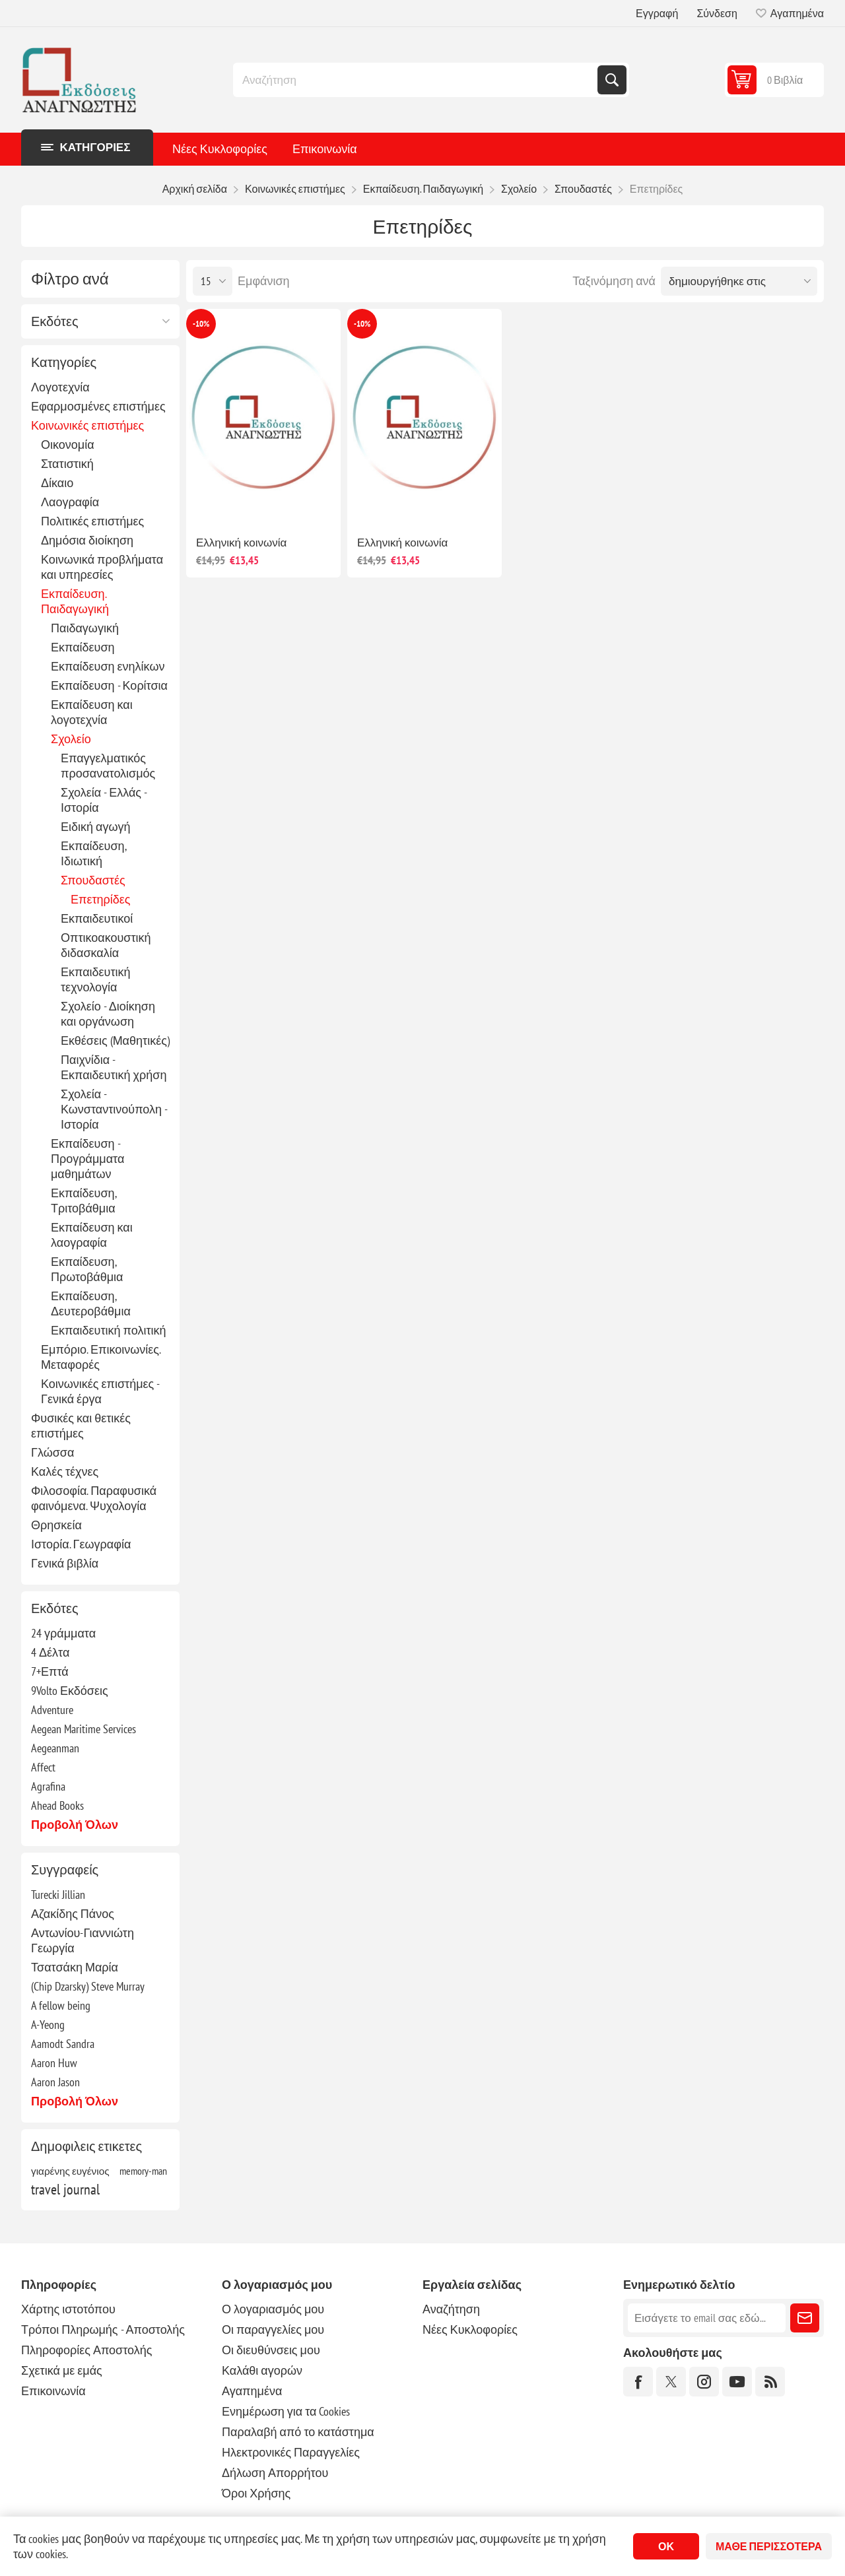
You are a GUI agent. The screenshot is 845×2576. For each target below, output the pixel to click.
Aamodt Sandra (62, 2043)
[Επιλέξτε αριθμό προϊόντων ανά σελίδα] (212, 281)
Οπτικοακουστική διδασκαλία (106, 945)
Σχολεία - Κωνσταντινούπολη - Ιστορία (114, 1109)
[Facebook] (638, 2381)
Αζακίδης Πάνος (72, 1913)
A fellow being (60, 2005)
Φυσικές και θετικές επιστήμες (81, 1425)
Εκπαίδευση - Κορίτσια (109, 685)
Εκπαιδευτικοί (97, 918)
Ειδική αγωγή (96, 826)
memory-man (143, 2170)
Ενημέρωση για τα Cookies (286, 2411)
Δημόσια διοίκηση (87, 540)
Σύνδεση (716, 13)
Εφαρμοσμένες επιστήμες (98, 406)
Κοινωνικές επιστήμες (87, 425)
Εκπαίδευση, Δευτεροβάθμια (91, 1303)
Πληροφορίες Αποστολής (86, 2350)
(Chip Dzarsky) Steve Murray (88, 1986)
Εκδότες (55, 321)
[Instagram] (704, 2381)
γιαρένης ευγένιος (70, 2170)
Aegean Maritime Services (83, 1728)
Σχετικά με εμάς (61, 2370)
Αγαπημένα (252, 2390)
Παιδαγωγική (85, 628)
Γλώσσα (52, 1452)
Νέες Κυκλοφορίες (219, 148)
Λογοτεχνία (60, 387)
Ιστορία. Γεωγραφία (81, 1544)
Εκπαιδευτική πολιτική (108, 1330)
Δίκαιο (57, 482)
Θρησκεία (56, 1525)
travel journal (65, 2189)
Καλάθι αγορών (262, 2370)
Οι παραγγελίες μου (273, 2329)
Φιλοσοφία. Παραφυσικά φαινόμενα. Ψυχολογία (93, 1498)
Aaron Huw (54, 2062)
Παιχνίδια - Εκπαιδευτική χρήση (113, 1067)
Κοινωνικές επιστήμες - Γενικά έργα (100, 1391)
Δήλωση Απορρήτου (275, 2472)
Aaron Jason (55, 2082)
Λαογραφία (70, 502)
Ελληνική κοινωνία (241, 542)
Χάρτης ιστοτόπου (68, 2309)
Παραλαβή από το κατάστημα (298, 2431)
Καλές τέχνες (64, 1471)
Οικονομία (67, 444)
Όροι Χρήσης (256, 2493)
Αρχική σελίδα (194, 188)
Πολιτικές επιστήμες (92, 521)
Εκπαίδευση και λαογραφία (92, 1235)
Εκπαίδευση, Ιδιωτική (93, 853)
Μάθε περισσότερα (769, 2546)
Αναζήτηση (611, 79)
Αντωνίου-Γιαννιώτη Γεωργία (82, 1940)
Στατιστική (67, 463)
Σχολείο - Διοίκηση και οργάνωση (108, 1014)
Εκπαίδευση (83, 647)
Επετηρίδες (101, 899)
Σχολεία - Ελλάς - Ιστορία (104, 800)
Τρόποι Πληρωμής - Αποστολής (103, 2329)
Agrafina (48, 1786)
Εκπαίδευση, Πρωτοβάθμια (87, 1269)
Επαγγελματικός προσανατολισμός (108, 765)
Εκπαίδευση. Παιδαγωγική (75, 601)
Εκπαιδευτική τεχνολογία (96, 979)
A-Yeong (48, 2024)
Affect (43, 1767)
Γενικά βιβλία (64, 1563)
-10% (201, 323)
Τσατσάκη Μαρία (74, 1967)
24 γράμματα (63, 1633)
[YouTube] (737, 2381)
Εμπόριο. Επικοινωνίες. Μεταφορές (100, 1357)
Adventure (52, 1709)
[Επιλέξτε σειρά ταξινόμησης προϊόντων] (739, 281)
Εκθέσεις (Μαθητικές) (115, 1040)
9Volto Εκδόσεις (69, 1690)
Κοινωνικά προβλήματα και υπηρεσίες (102, 567)
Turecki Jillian (58, 1894)
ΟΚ (666, 2546)
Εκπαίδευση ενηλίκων (107, 666)
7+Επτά (50, 1671)
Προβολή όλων (74, 1824)
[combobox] (416, 79)
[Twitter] (671, 2381)
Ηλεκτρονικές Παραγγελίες (291, 2452)
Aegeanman (55, 1748)
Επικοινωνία (324, 148)
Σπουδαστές (93, 880)
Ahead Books (57, 1805)
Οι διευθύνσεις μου (271, 2350)
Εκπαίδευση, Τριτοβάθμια (83, 1200)
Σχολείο (71, 738)
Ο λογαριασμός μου (273, 2309)
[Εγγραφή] (707, 2317)
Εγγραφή (657, 13)
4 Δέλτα (50, 1652)
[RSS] (770, 2381)
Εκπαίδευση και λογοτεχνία (92, 712)
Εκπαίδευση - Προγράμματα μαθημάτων (87, 1158)
